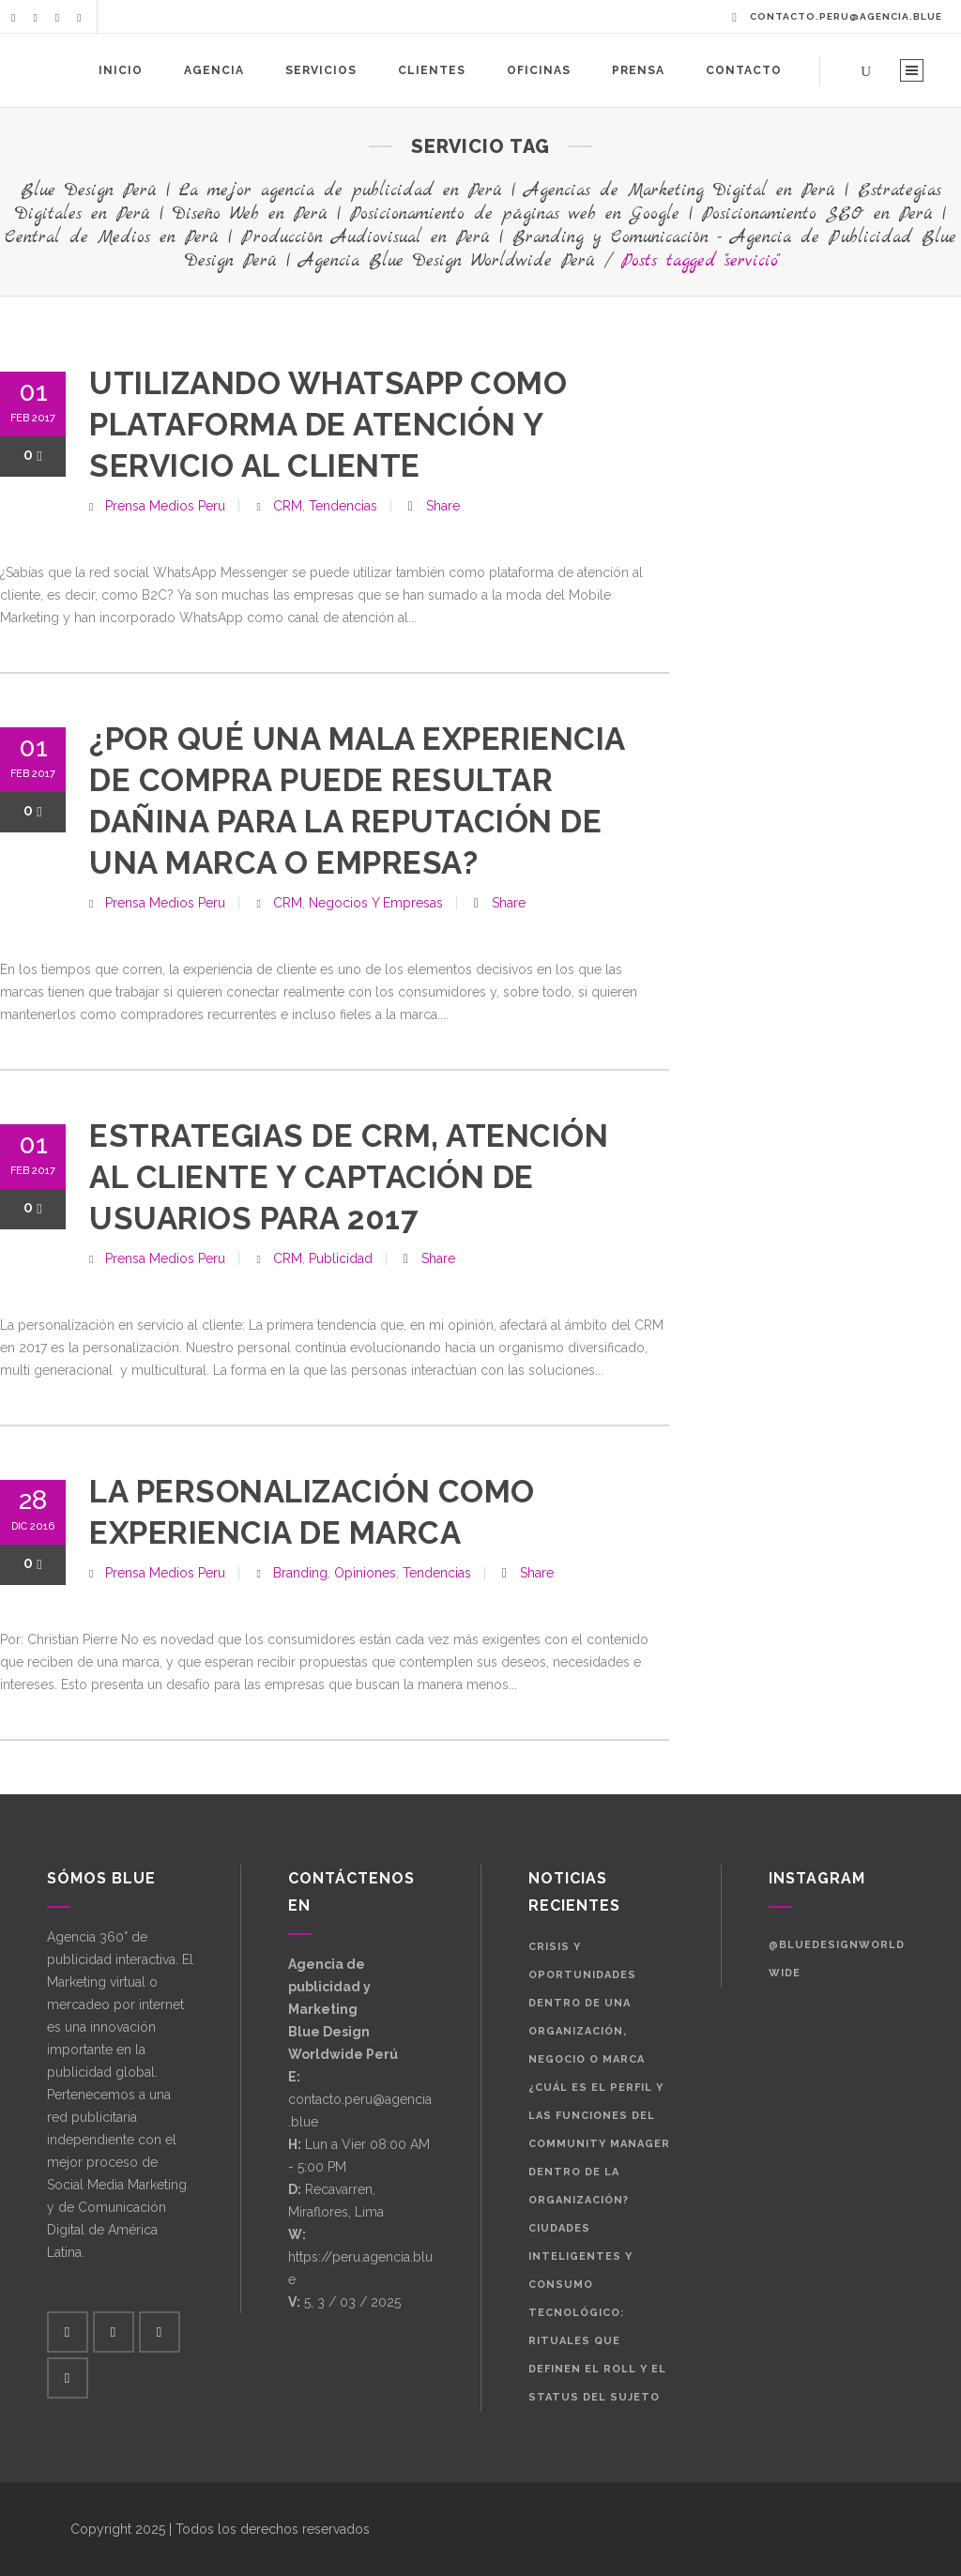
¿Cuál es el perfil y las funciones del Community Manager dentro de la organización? (599, 2143)
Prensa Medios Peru (165, 505)
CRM (287, 505)
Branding (300, 1572)
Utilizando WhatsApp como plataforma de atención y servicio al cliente (328, 424)
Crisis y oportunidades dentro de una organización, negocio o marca (586, 2003)
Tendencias (343, 505)
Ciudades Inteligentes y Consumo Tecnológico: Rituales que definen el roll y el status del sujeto (597, 2312)
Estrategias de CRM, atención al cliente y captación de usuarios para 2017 (348, 1177)
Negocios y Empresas (376, 902)
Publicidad (341, 1258)
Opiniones (365, 1572)
